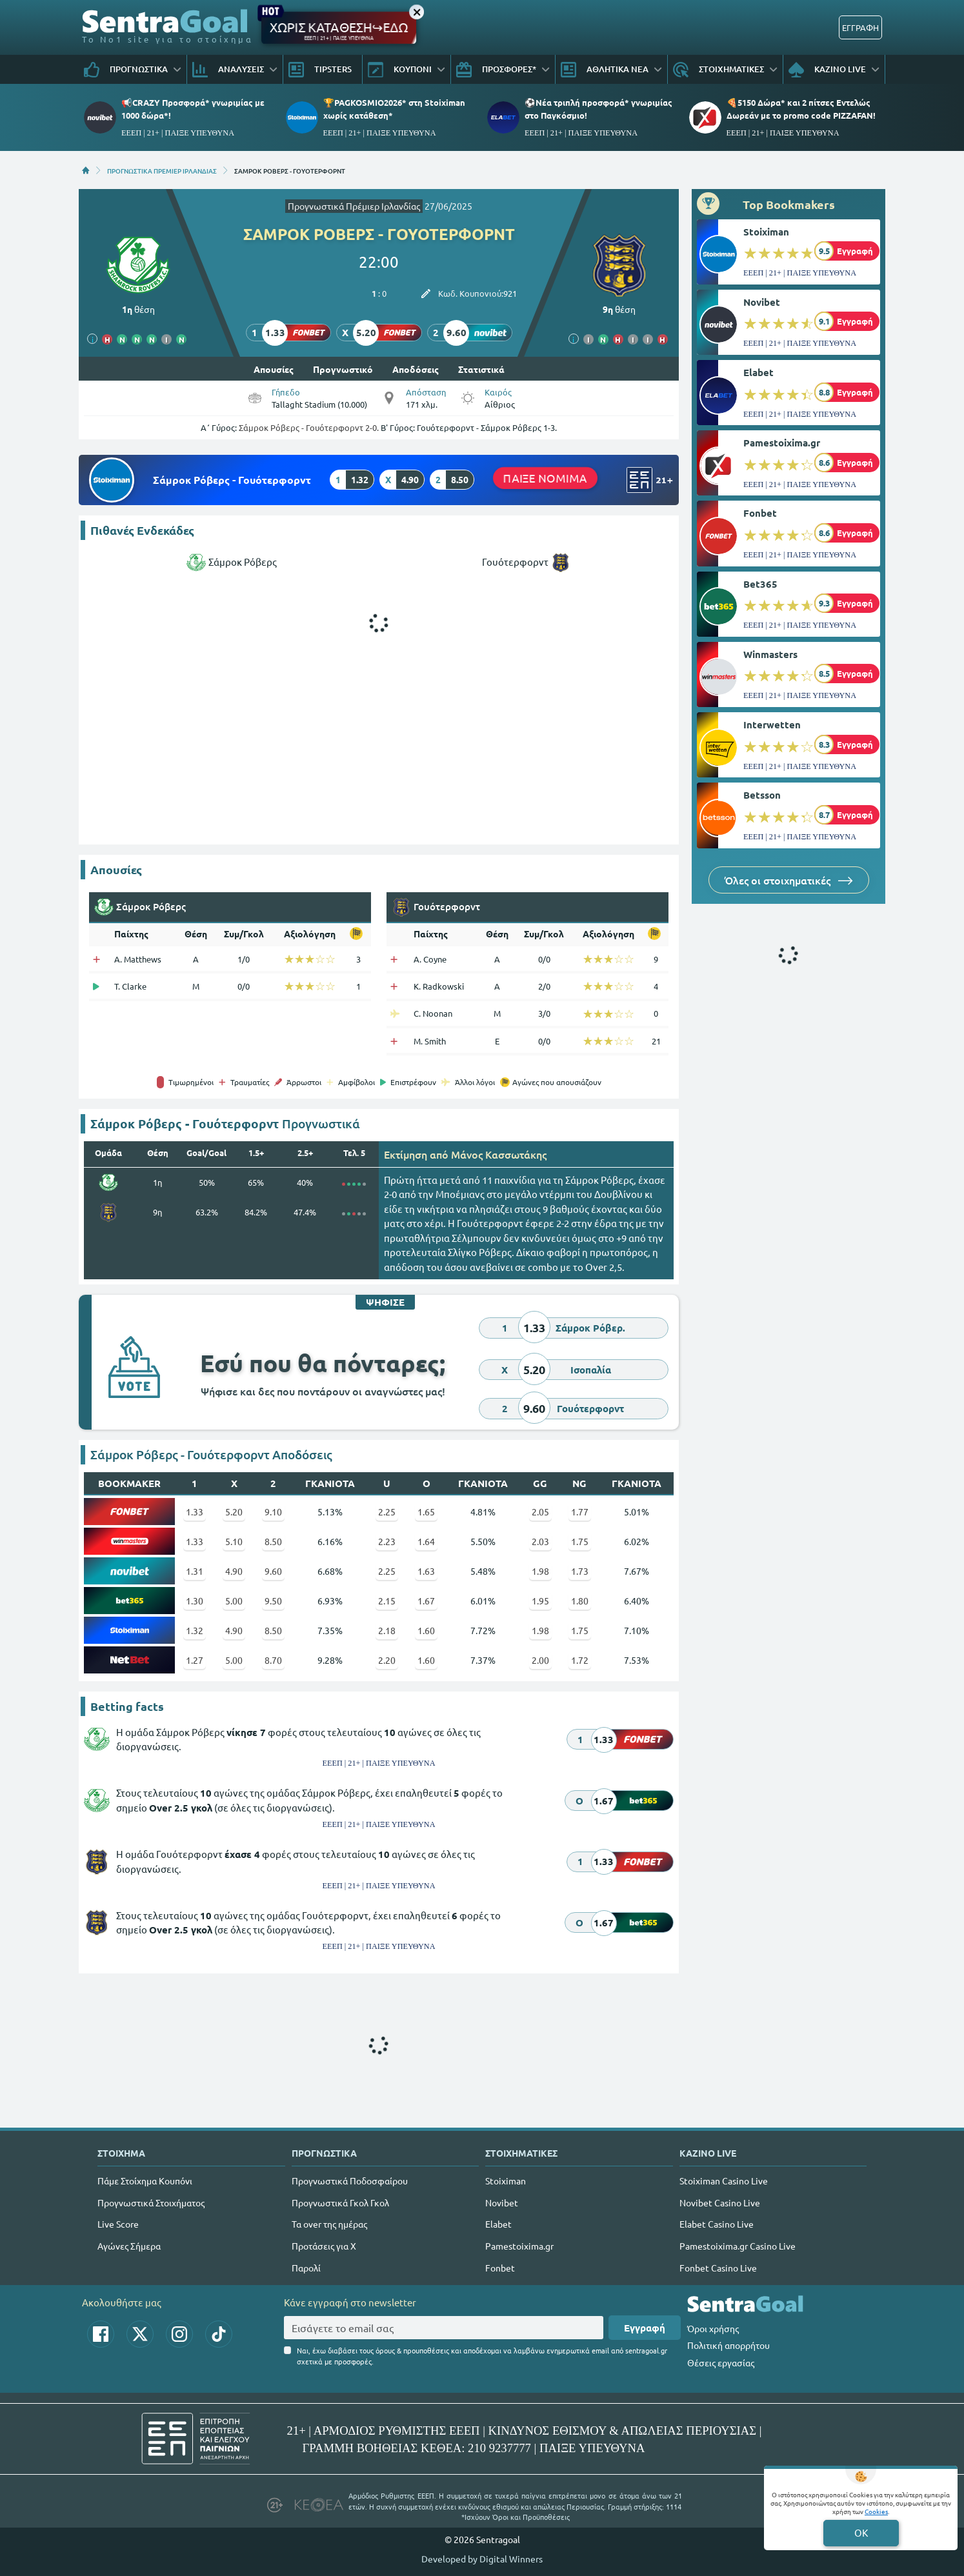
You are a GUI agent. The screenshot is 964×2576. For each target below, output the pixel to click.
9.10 (273, 1511)
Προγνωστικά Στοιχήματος (151, 2202)
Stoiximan (766, 231)
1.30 (194, 1600)
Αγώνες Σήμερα (129, 2246)
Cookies (876, 2511)
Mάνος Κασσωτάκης (499, 1154)
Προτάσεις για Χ (324, 2246)
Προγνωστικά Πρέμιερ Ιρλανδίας (354, 206)
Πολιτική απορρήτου (728, 2345)
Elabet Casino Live (716, 2224)
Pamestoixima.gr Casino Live (737, 2246)
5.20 (234, 1511)
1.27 (194, 1660)
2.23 (387, 1541)
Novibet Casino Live (719, 2202)
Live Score (118, 2224)
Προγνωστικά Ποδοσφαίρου (350, 2180)
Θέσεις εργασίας (720, 2362)
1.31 (194, 1571)
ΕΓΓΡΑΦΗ (860, 27)
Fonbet (760, 512)
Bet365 (760, 583)
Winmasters (770, 654)
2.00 (540, 1660)
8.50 (273, 1541)
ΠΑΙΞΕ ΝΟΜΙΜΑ (545, 477)
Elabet (758, 372)
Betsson (762, 794)
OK (861, 2532)
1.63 (426, 1571)
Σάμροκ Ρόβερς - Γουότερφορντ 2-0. (309, 427)
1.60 (426, 1630)
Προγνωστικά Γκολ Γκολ (340, 2202)
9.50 (273, 1600)
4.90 (234, 1571)
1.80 (579, 1600)
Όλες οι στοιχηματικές (789, 880)
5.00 (234, 1600)
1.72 (579, 1660)
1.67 (426, 1600)
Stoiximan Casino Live (723, 2180)
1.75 (579, 1541)
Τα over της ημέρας (329, 2224)
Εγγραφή (644, 2327)
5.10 (234, 1541)
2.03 (540, 1541)
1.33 (194, 1511)
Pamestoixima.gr (781, 442)
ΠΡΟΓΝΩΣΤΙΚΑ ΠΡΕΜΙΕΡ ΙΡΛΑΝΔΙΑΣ (162, 170)
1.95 (540, 1600)
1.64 (426, 1541)
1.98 (540, 1571)
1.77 (579, 1511)
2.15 (387, 1600)
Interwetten (772, 724)
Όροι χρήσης (713, 2328)
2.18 (387, 1630)
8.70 (273, 1660)
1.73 (579, 1571)
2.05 (540, 1511)
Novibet (761, 301)
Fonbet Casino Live (718, 2267)
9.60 (273, 1571)
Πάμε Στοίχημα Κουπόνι (144, 2180)
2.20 (387, 1660)
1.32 (194, 1630)
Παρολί (306, 2267)
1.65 (426, 1511)
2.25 (387, 1511)
